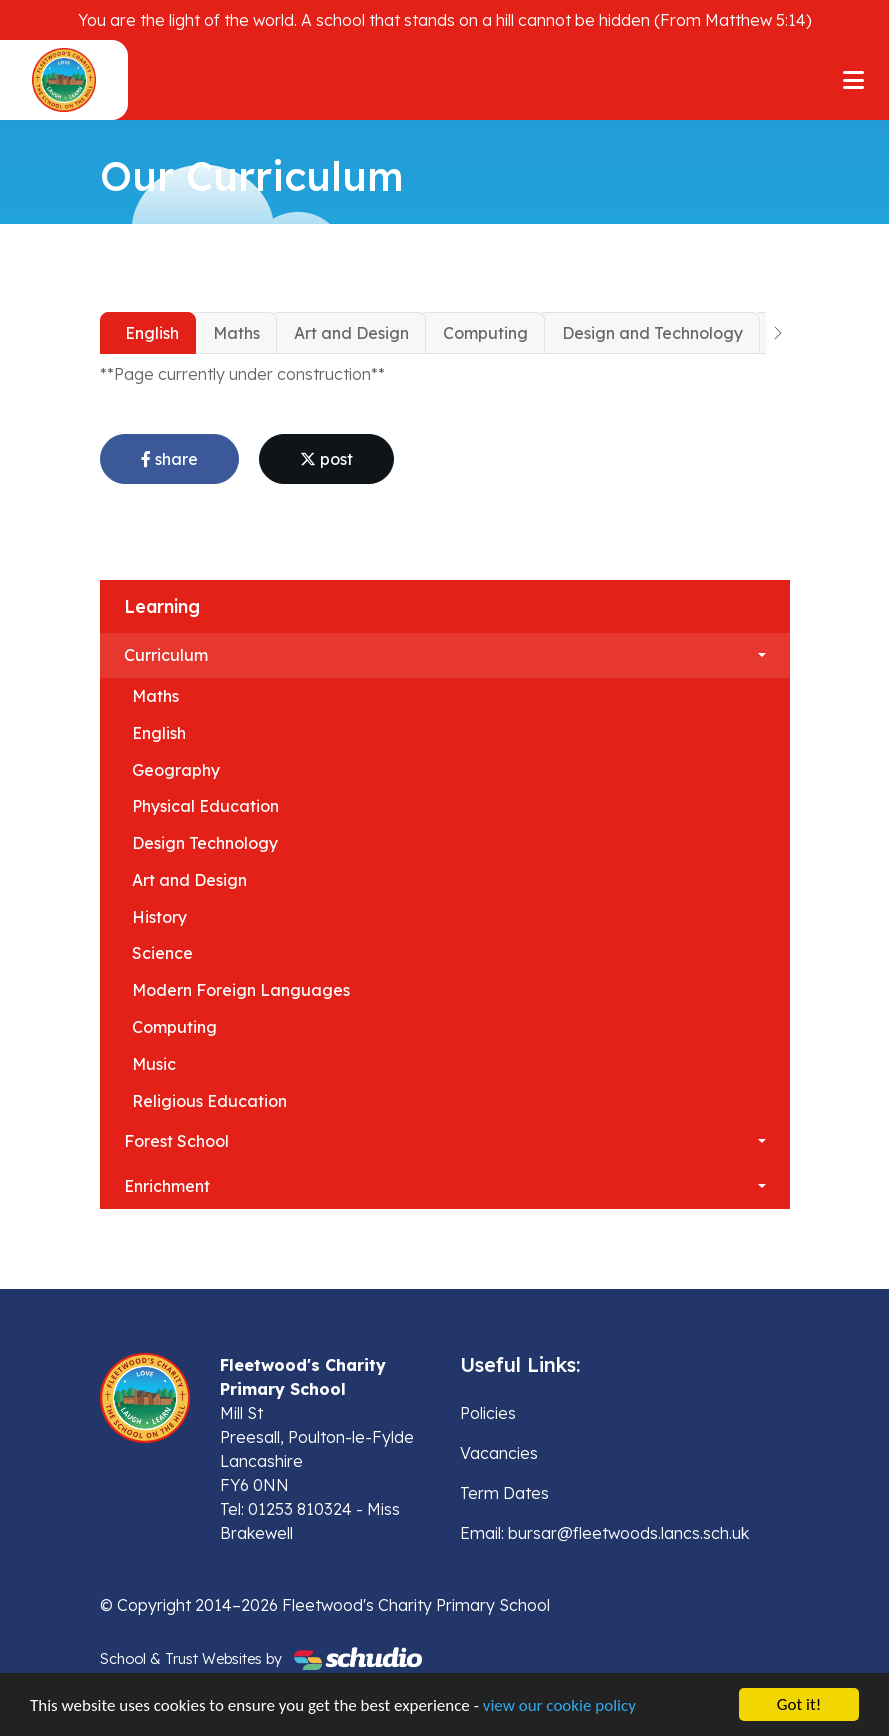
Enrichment (167, 1186)
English (152, 333)
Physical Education (205, 806)
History (159, 917)
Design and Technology (652, 333)
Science (162, 953)
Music (154, 1064)
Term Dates (504, 1493)
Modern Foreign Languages (241, 990)
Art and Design (351, 333)
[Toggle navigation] (853, 80)
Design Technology (205, 843)
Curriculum (166, 655)
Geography (176, 770)
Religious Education (209, 1101)
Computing (485, 333)
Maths (236, 333)
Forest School (176, 1141)
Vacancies (499, 1453)
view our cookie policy (559, 1706)
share (169, 459)
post (326, 459)
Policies (488, 1413)
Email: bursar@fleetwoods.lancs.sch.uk (604, 1533)
